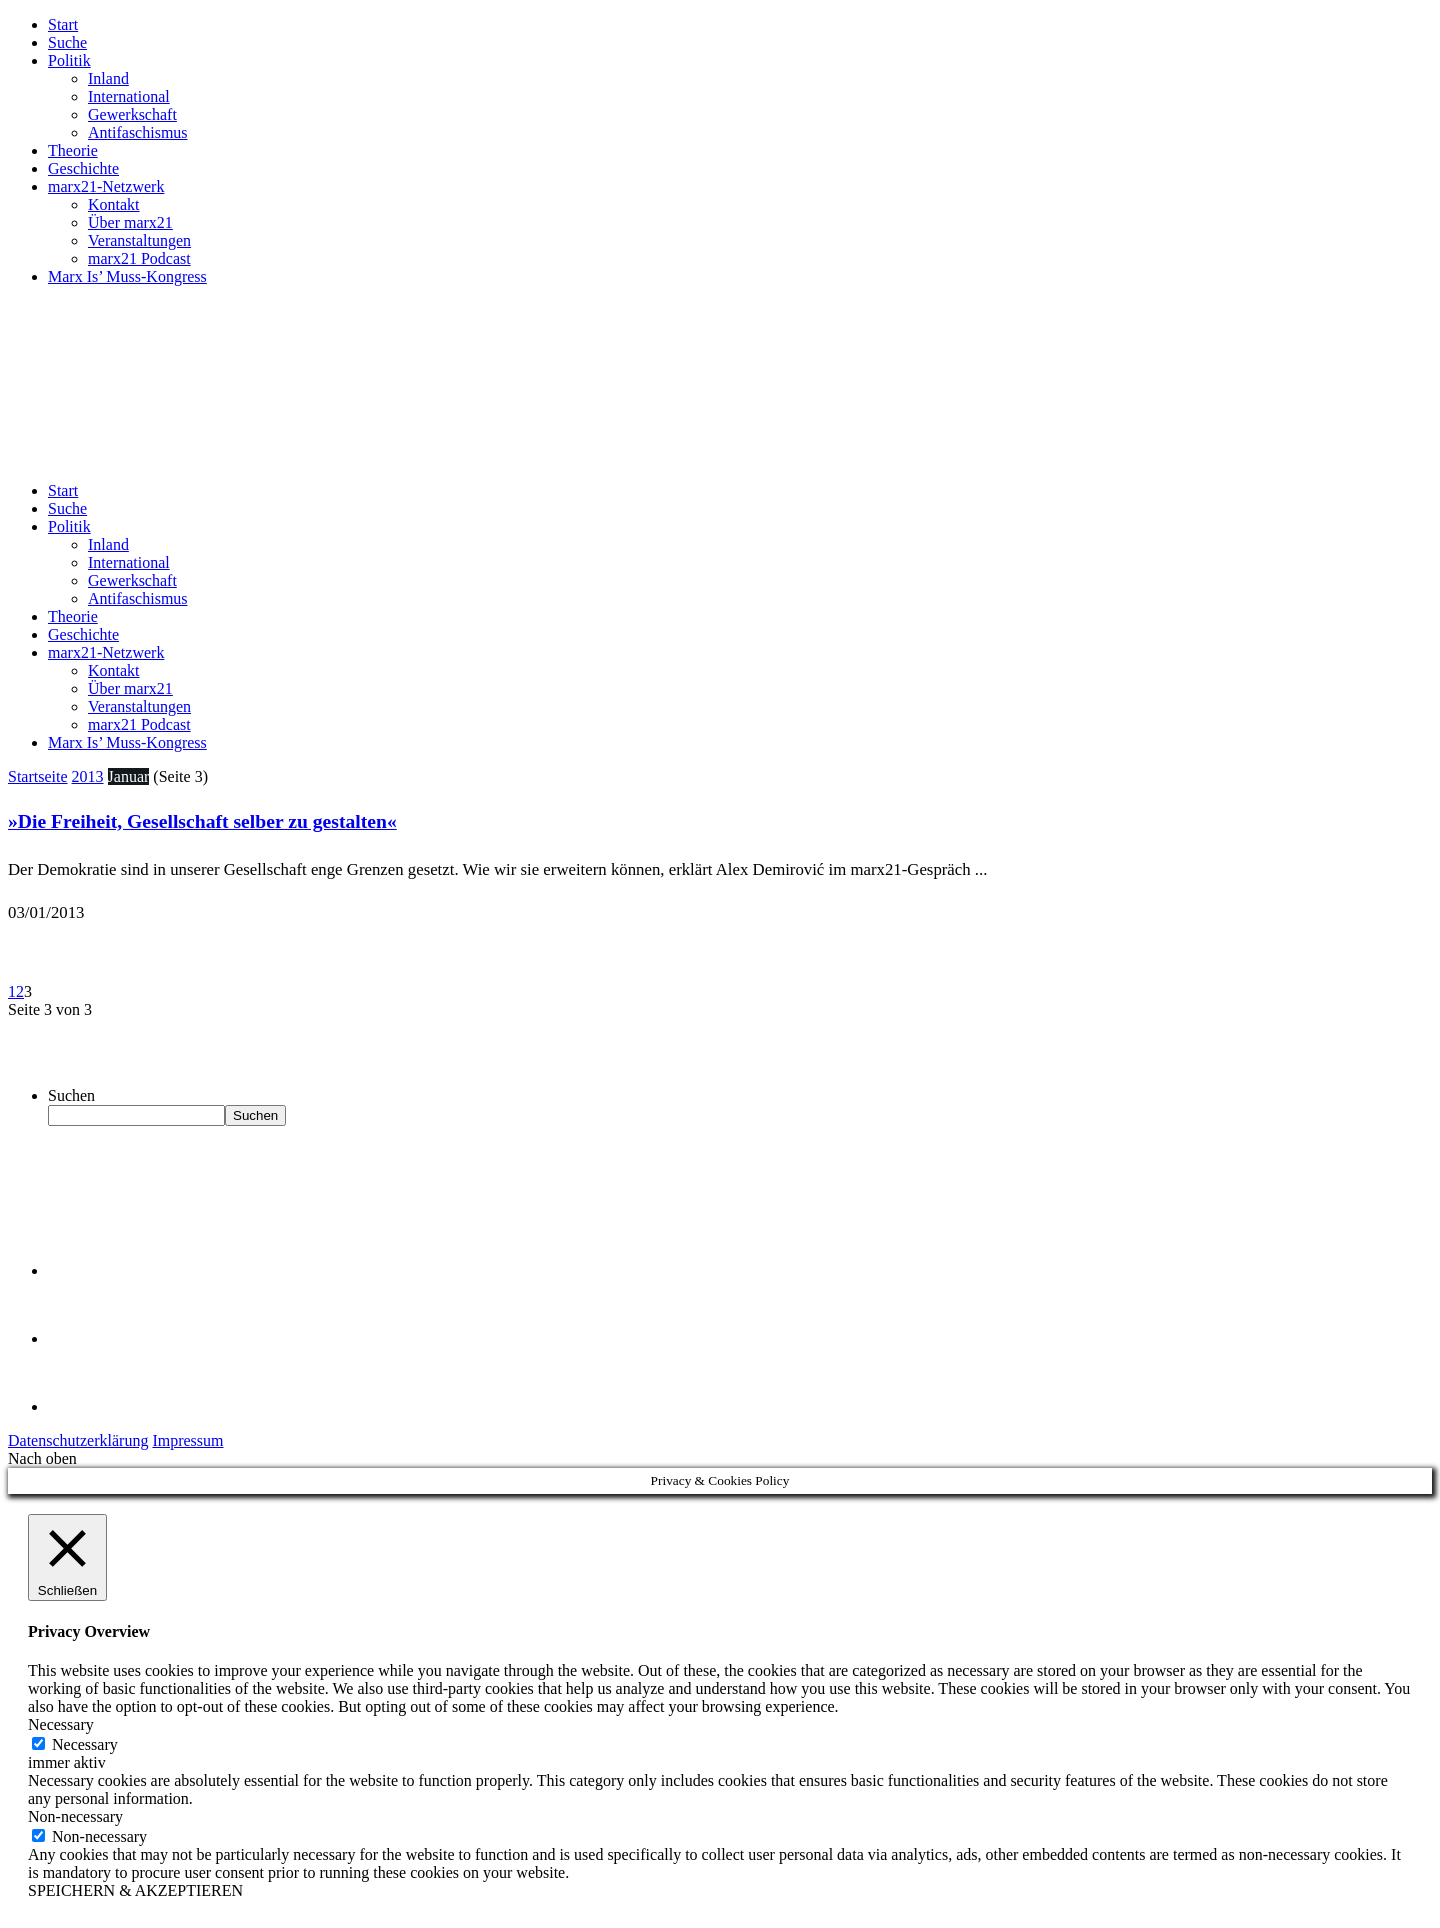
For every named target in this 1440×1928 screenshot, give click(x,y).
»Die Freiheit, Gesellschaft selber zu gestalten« (202, 821)
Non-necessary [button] (75, 1816)
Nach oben (42, 1458)
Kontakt (114, 204)
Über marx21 (130, 222)
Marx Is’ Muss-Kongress (127, 276)
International (129, 96)
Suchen (71, 1095)
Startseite (38, 776)
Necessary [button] (61, 1724)
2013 (88, 776)
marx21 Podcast (139, 258)
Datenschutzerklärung (78, 1440)
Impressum (187, 1440)
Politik (69, 60)
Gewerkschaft (132, 114)
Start (63, 24)
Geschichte (83, 168)
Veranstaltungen (139, 240)
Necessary (85, 1744)
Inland (108, 78)
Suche (67, 42)
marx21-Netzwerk (106, 186)
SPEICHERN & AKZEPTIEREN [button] (135, 1890)
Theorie (73, 150)
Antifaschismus (138, 132)
